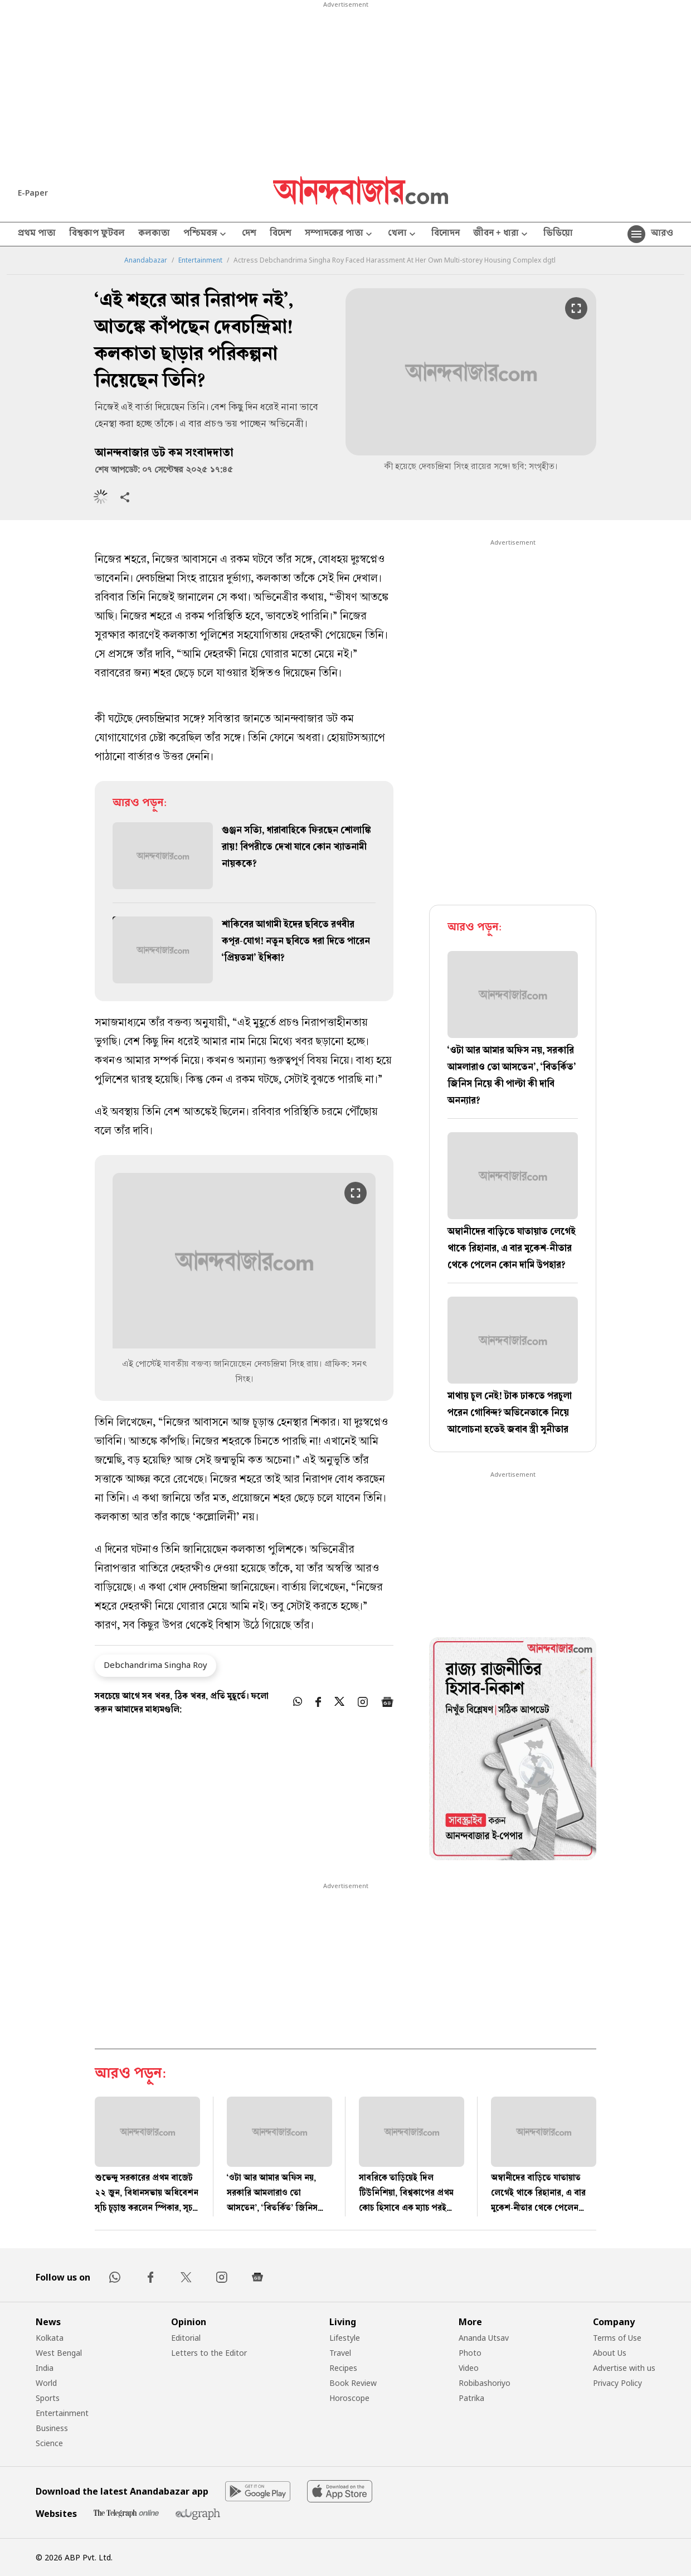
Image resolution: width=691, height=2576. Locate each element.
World (46, 2383)
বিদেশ (280, 234)
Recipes (343, 2367)
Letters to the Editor (209, 2352)
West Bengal (59, 2352)
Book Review (353, 2383)
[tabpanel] (512, 1750)
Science (49, 2443)
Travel (340, 2352)
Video (469, 2367)
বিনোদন (445, 234)
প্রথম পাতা (37, 234)
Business (52, 2428)
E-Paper (33, 192)
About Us (609, 2352)
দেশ (249, 234)
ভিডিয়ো (558, 234)
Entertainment (200, 260)
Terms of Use (617, 2337)
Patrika (471, 2398)
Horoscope (349, 2398)
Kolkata (50, 2337)
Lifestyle (344, 2337)
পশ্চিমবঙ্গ (205, 234)
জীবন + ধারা (501, 234)
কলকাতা (154, 234)
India (44, 2367)
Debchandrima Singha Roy (155, 1664)
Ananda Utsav (484, 2337)
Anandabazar (145, 260)
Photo (470, 2352)
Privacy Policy (617, 2383)
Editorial (186, 2337)
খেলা (403, 234)
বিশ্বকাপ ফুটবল (97, 234)
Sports (48, 2398)
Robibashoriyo (484, 2383)
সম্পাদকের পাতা (339, 234)
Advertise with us (624, 2367)
